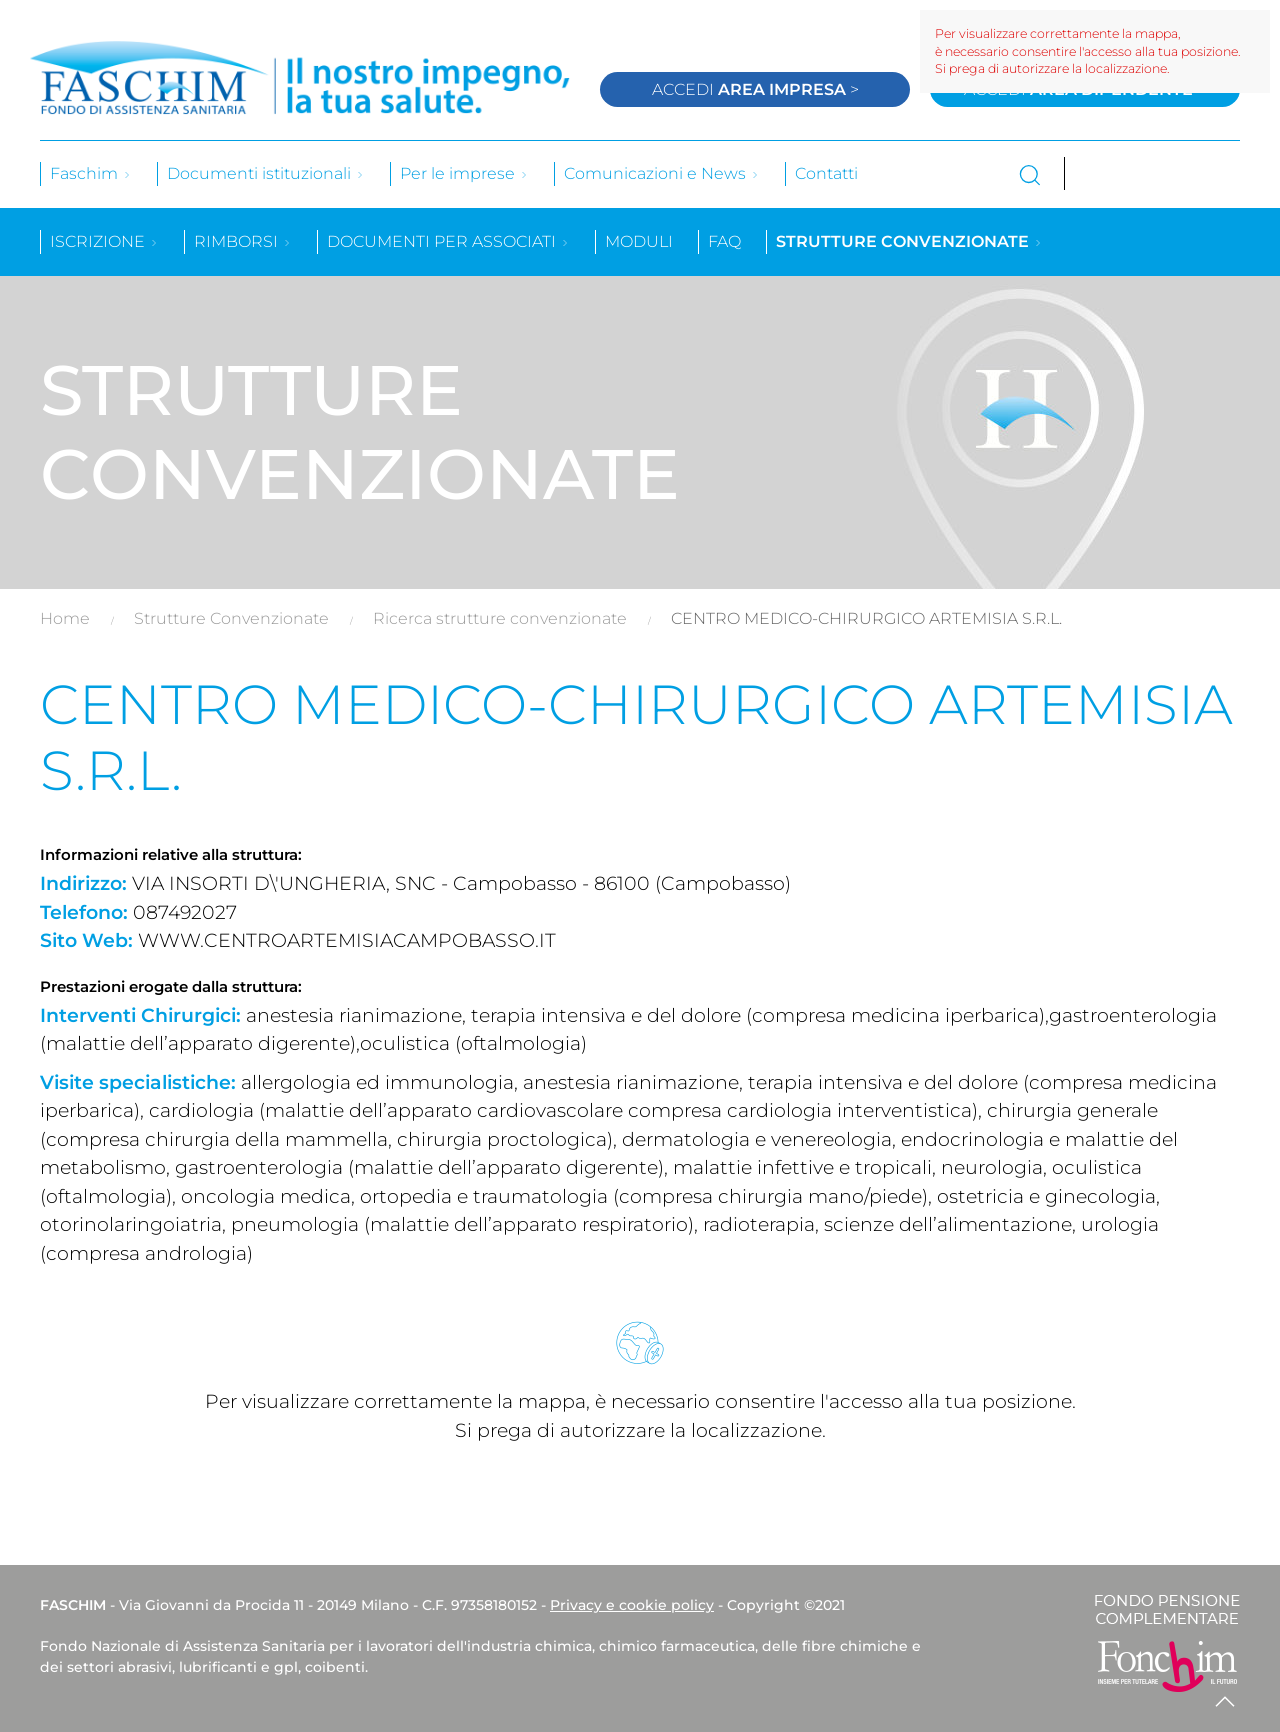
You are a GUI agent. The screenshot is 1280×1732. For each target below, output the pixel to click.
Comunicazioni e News (662, 173)
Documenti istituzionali (266, 173)
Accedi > (755, 89)
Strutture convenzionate (909, 241)
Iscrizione (104, 241)
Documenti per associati (448, 241)
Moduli (639, 241)
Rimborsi (243, 241)
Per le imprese (464, 173)
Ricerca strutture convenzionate (500, 618)
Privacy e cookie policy (632, 1605)
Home (65, 618)
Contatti (826, 173)
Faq (724, 241)
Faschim (91, 173)
